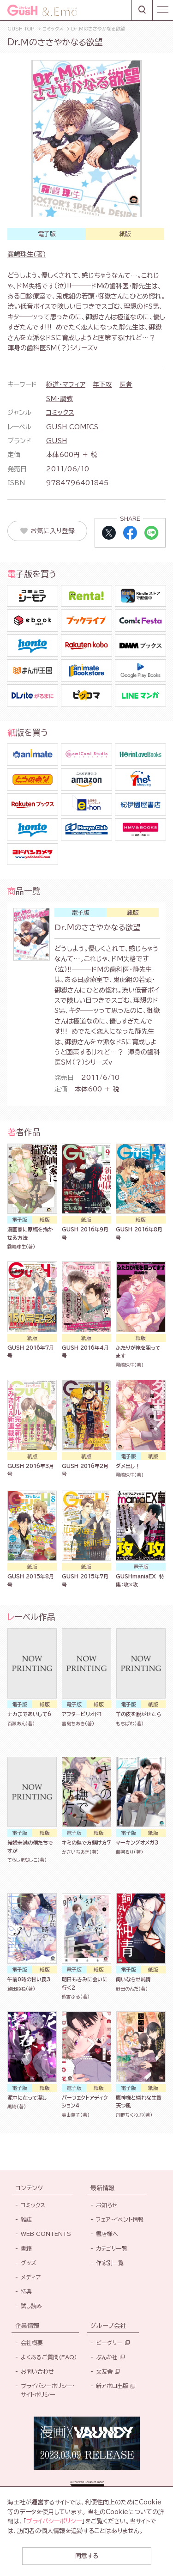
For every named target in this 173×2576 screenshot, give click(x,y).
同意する (86, 2556)
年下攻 (102, 384)
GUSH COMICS (72, 427)
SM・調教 (59, 399)
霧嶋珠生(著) (26, 254)
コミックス (60, 412)
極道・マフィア (65, 384)
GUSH (56, 441)
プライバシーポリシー (54, 2521)
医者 (125, 384)
